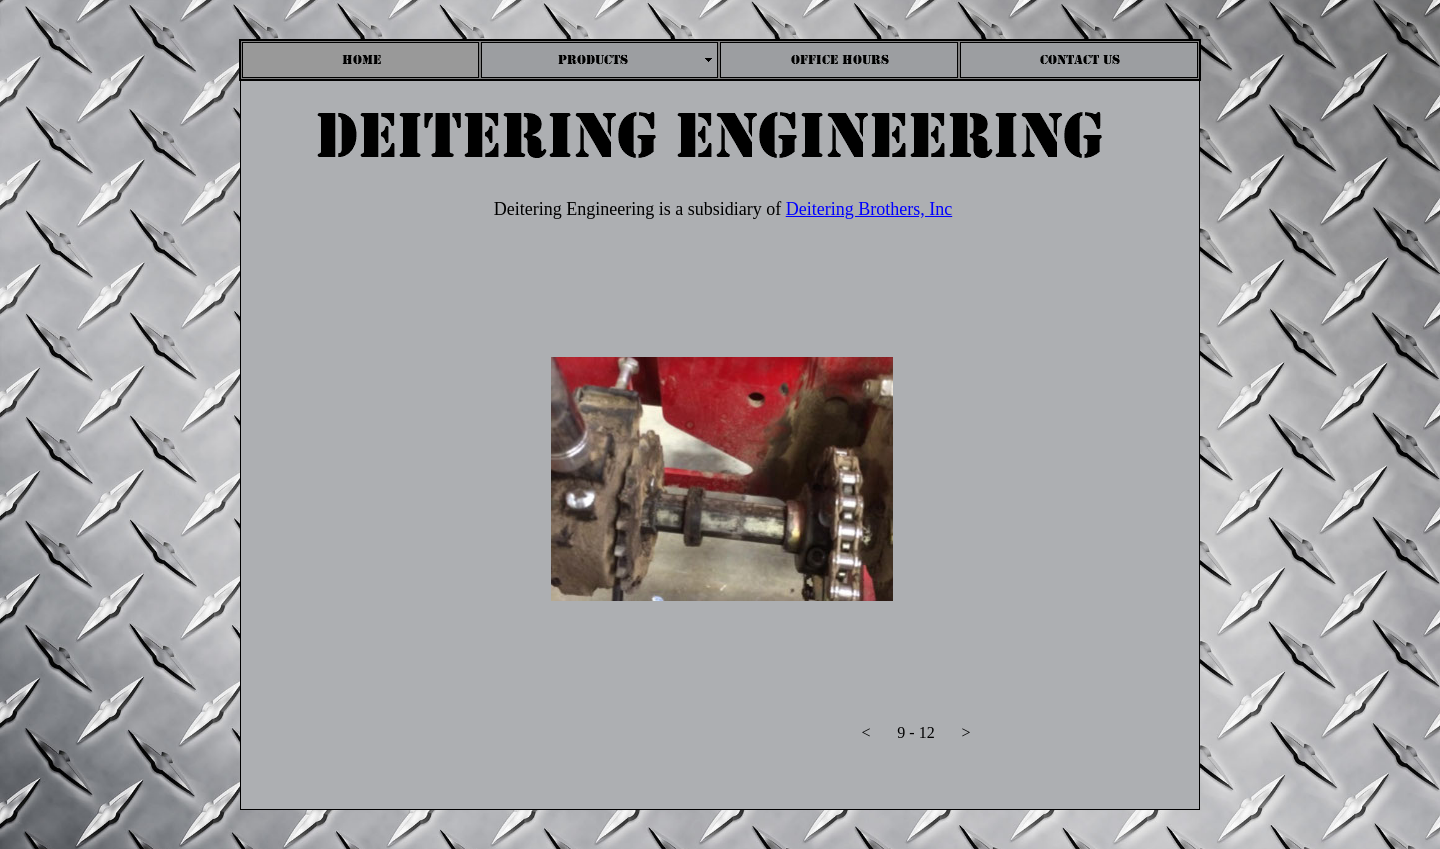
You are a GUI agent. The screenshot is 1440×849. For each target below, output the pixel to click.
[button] (866, 737)
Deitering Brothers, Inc (869, 209)
